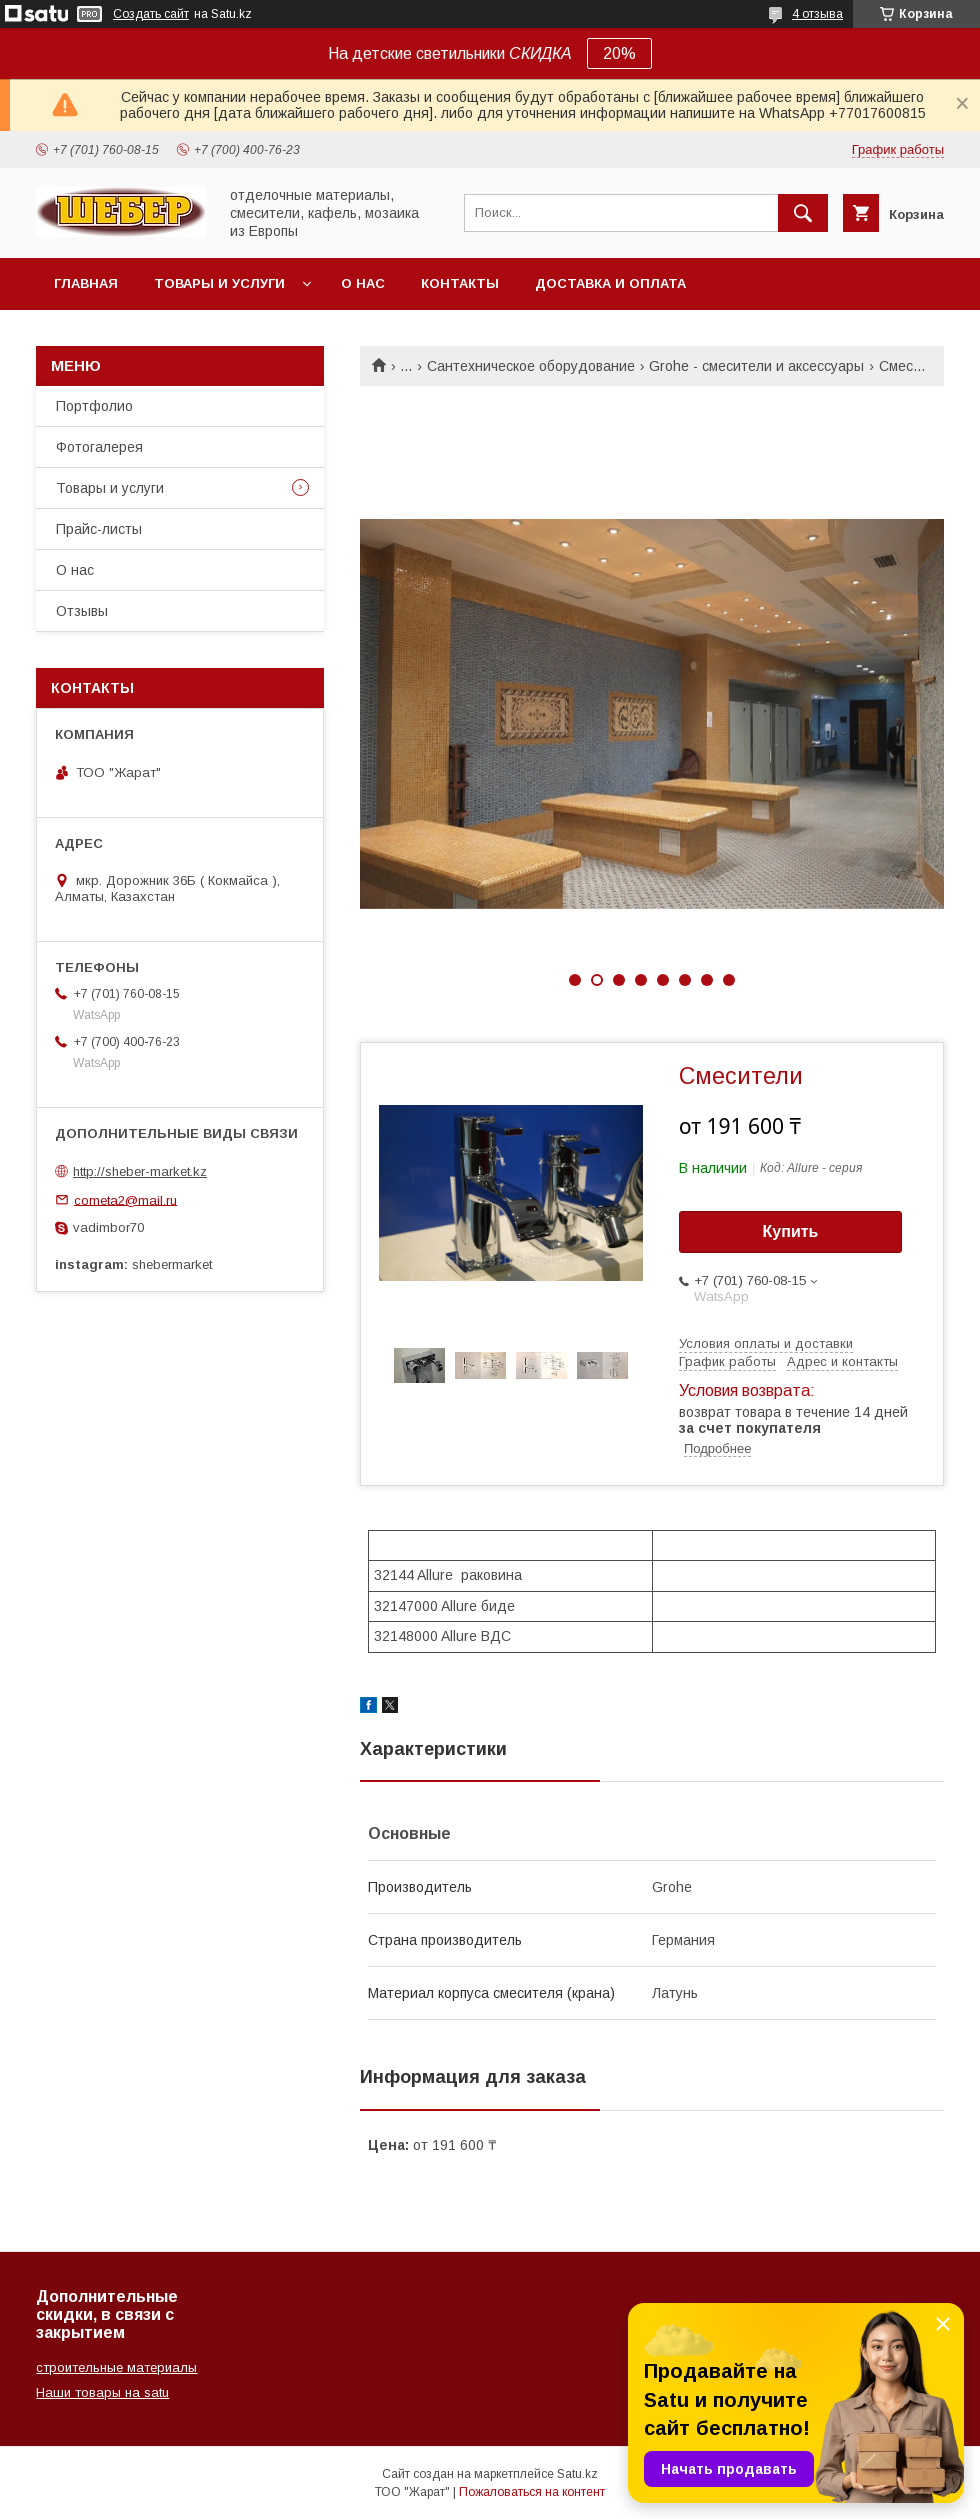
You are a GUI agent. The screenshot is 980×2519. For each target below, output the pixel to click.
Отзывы (82, 611)
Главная (86, 283)
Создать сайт (151, 14)
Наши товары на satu (102, 2392)
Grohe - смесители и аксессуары (756, 366)
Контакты (460, 283)
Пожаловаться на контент (532, 2492)
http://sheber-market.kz (140, 1171)
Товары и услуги (219, 283)
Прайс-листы (99, 529)
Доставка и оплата (610, 283)
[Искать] (803, 213)
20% (619, 53)
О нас (363, 283)
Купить (791, 1231)
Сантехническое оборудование (531, 366)
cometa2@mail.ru (125, 1199)
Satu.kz (577, 2474)
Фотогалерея (99, 447)
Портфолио (94, 406)
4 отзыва (817, 14)
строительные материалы (116, 2367)
